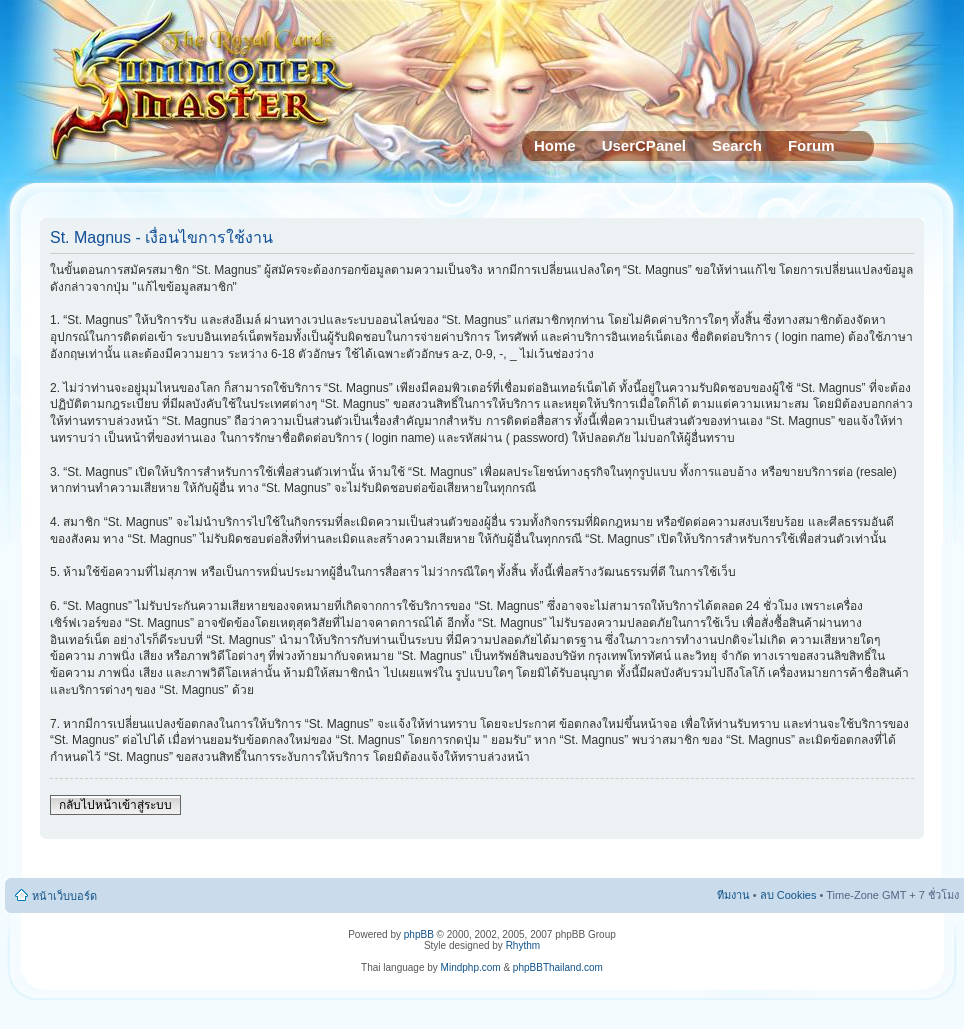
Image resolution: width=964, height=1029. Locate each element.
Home (555, 145)
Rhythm (523, 945)
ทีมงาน (733, 895)
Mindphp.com (471, 967)
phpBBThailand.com (558, 967)
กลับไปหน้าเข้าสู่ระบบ (115, 805)
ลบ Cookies (788, 895)
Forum (811, 145)
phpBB (419, 934)
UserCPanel (644, 145)
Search (737, 145)
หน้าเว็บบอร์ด (64, 896)
